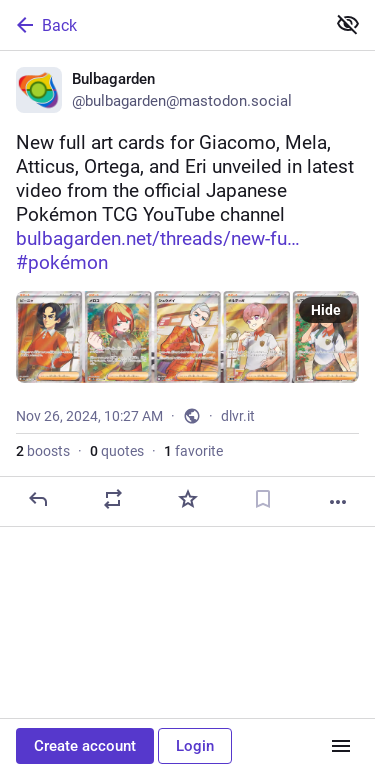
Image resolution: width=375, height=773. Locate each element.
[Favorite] (188, 499)
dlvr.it (238, 416)
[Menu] (341, 746)
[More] (338, 502)
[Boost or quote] (113, 499)
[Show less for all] (348, 24)
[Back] (160, 25)
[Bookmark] (263, 499)
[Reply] (38, 499)
